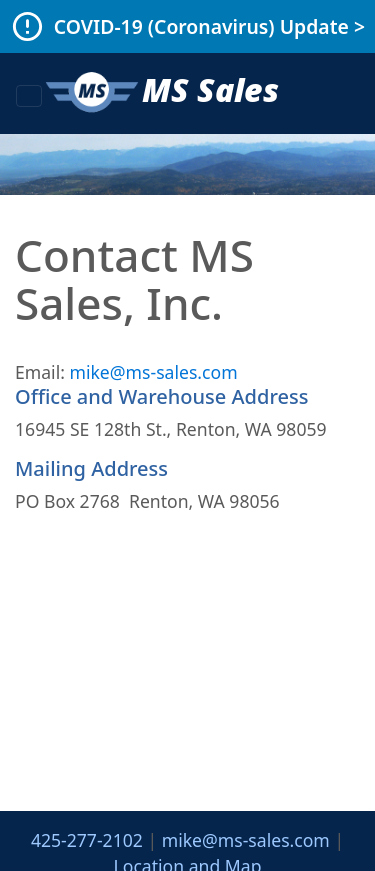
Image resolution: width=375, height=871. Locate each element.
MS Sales (160, 93)
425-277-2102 (87, 840)
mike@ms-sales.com (153, 372)
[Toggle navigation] (29, 96)
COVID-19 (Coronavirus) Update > (209, 26)
